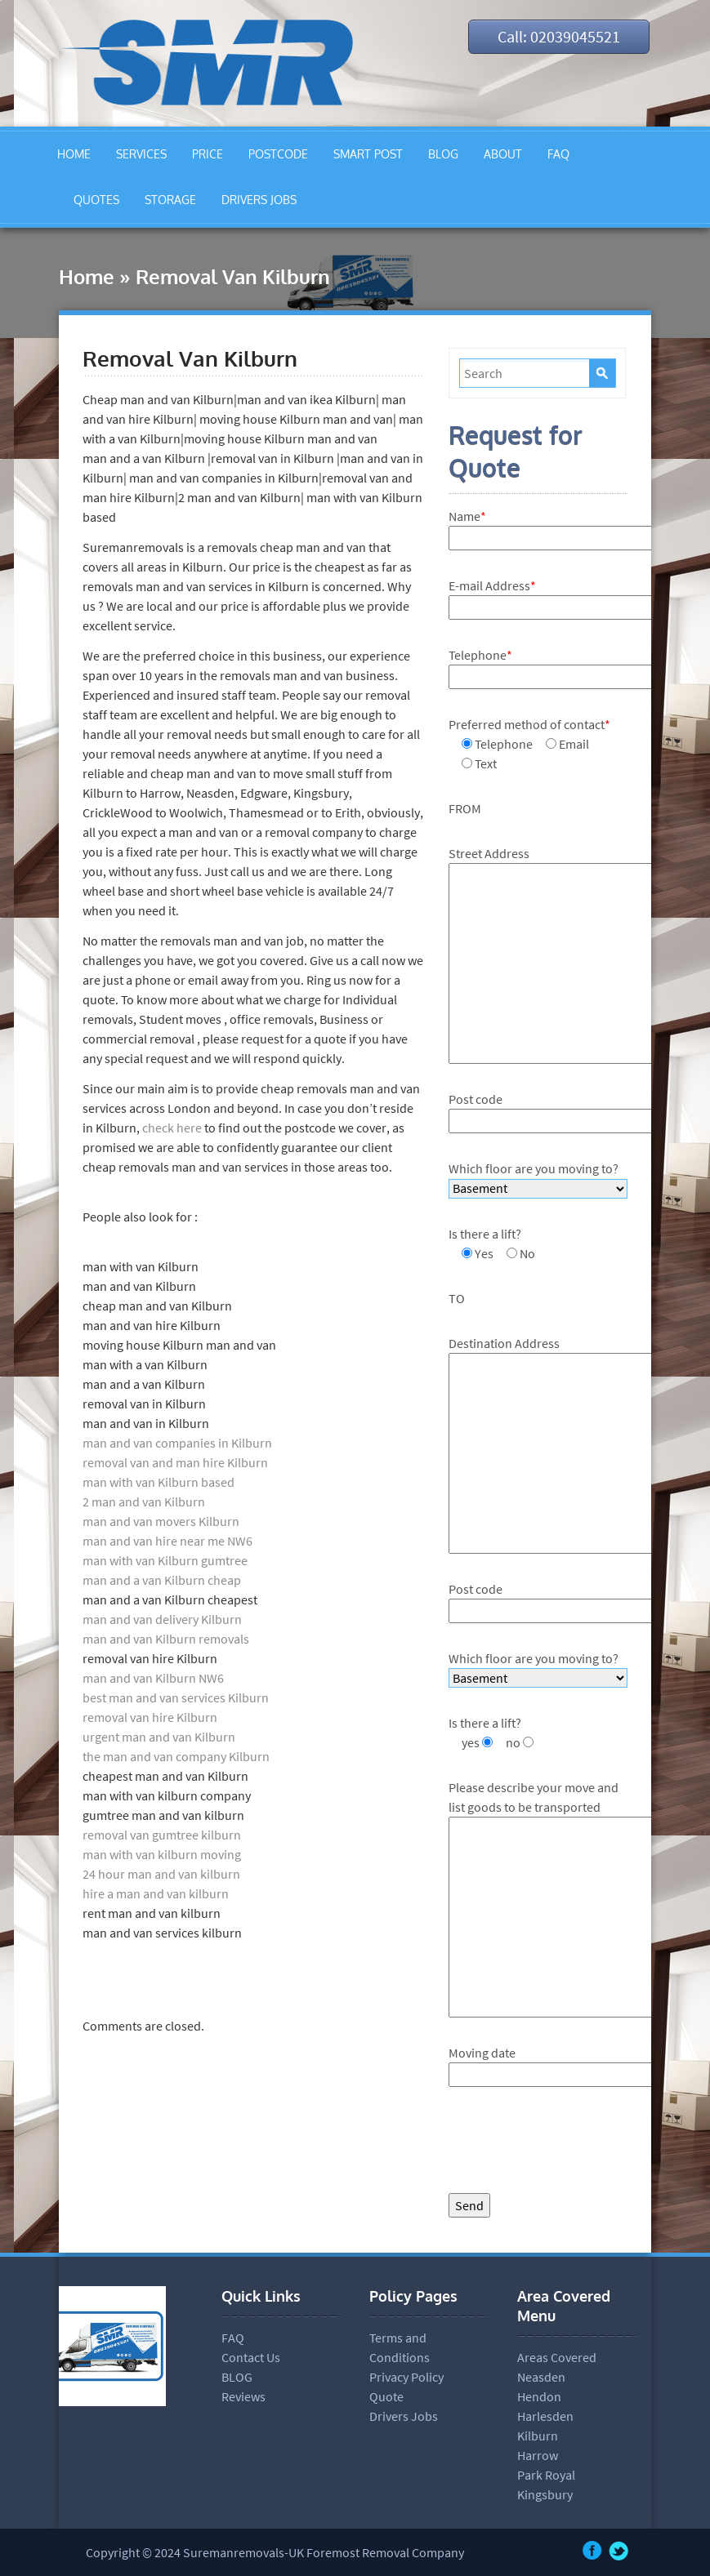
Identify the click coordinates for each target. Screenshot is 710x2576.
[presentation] (573, 2144)
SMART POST (368, 154)
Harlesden (545, 2416)
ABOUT (503, 154)
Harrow (537, 2455)
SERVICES (141, 154)
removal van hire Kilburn (150, 1717)
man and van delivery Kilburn (162, 1619)
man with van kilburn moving (162, 1854)
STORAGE (170, 200)
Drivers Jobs (403, 2416)
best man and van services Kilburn (176, 1697)
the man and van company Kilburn (176, 1756)
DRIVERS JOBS (259, 200)
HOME (74, 154)
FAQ (558, 154)
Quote (386, 2396)
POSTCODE (278, 154)
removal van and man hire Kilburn (175, 1462)
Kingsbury (545, 2494)
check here (171, 1127)
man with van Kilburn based (158, 1482)
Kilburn (537, 2435)
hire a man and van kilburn (156, 1893)
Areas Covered (556, 2357)
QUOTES (96, 200)
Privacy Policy (406, 2377)
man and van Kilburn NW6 (153, 1678)
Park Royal (546, 2475)
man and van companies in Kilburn (177, 1443)
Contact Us (250, 2357)
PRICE (207, 154)
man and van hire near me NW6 (167, 1541)
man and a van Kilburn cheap (162, 1580)
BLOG (443, 154)
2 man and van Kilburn (144, 1501)
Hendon (539, 2396)
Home (86, 276)
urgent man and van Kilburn (159, 1736)
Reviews (243, 2396)
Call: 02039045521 (559, 36)
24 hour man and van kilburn (161, 1874)
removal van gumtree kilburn (162, 1834)
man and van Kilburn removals (166, 1639)
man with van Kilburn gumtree (165, 1560)
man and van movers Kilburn (161, 1521)
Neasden (541, 2377)
